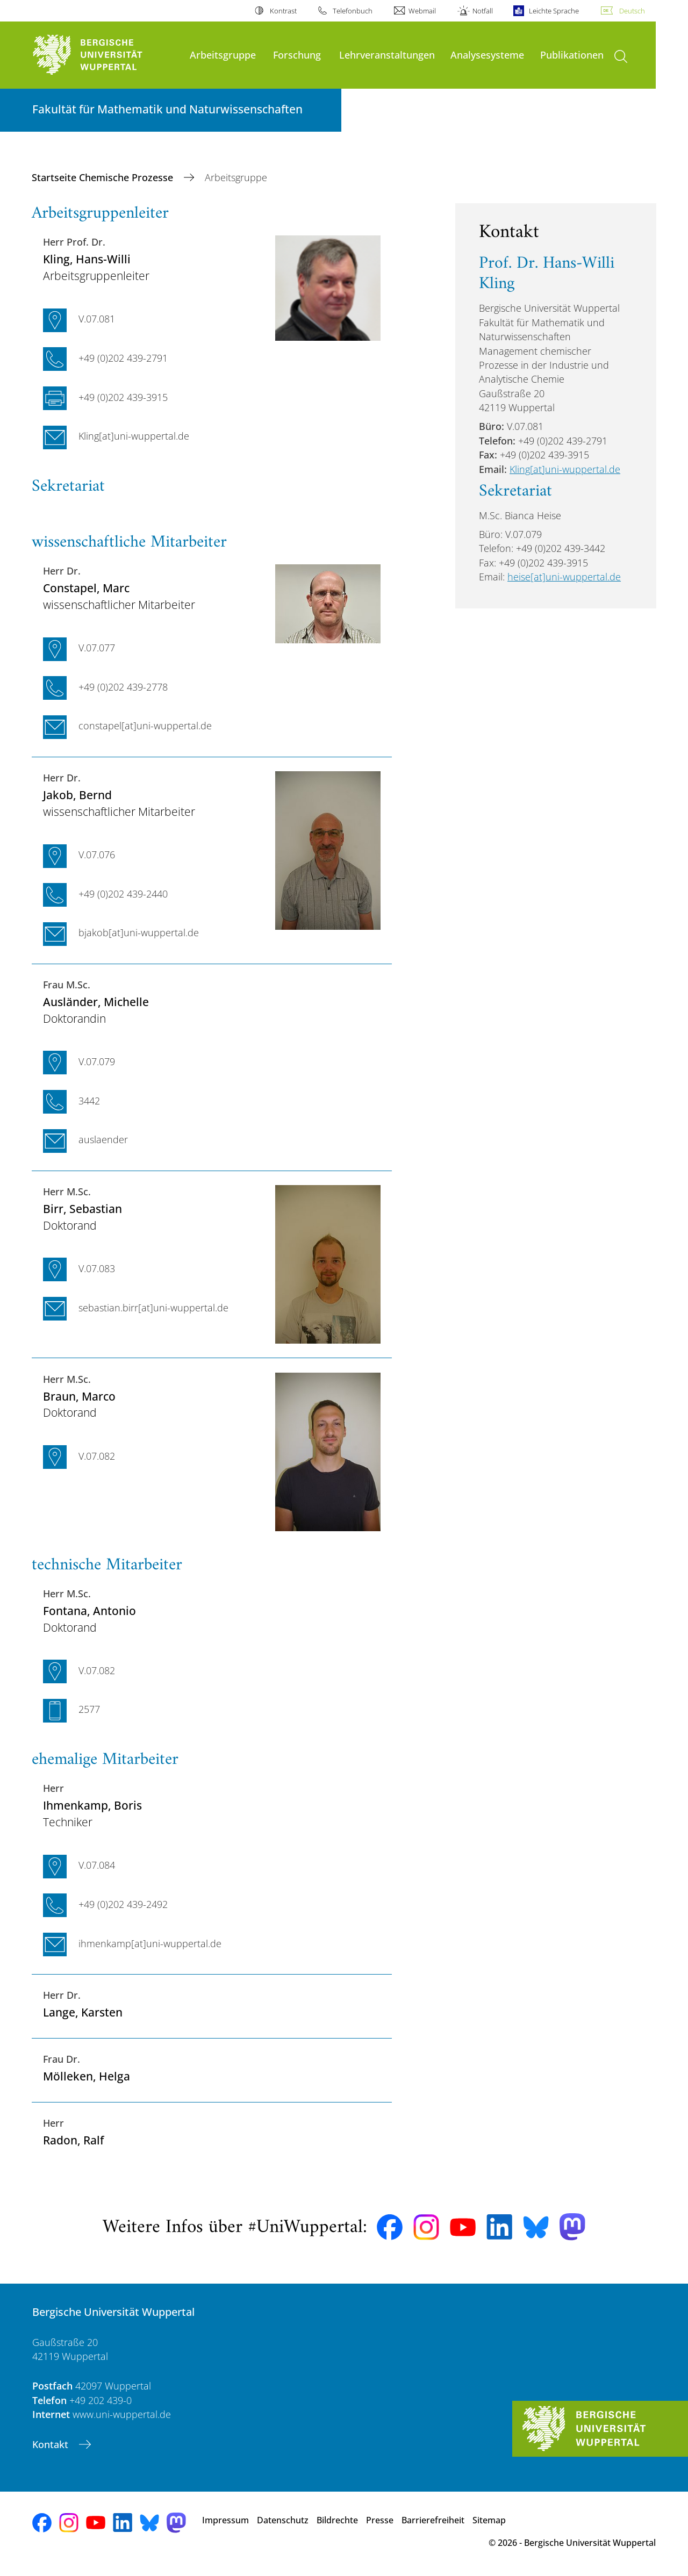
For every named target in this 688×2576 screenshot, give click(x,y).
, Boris (92, 1805)
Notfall (482, 11)
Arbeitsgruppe (223, 54)
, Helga (86, 2076)
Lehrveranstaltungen (387, 54)
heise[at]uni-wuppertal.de (564, 576)
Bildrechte (337, 2520)
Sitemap (489, 2520)
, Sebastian (82, 1208)
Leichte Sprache (554, 11)
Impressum (225, 2520)
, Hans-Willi (87, 259)
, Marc (86, 587)
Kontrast (283, 11)
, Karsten (83, 2012)
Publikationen (572, 54)
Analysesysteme (487, 54)
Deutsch (632, 11)
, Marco (79, 1396)
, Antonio (89, 1610)
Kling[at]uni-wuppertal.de (565, 469)
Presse (379, 2520)
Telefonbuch (352, 11)
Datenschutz (283, 2520)
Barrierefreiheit (433, 2520)
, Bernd (77, 794)
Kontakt (51, 2444)
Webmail (422, 11)
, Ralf (73, 2140)
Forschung (297, 54)
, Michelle (96, 1001)
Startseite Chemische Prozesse (104, 177)
